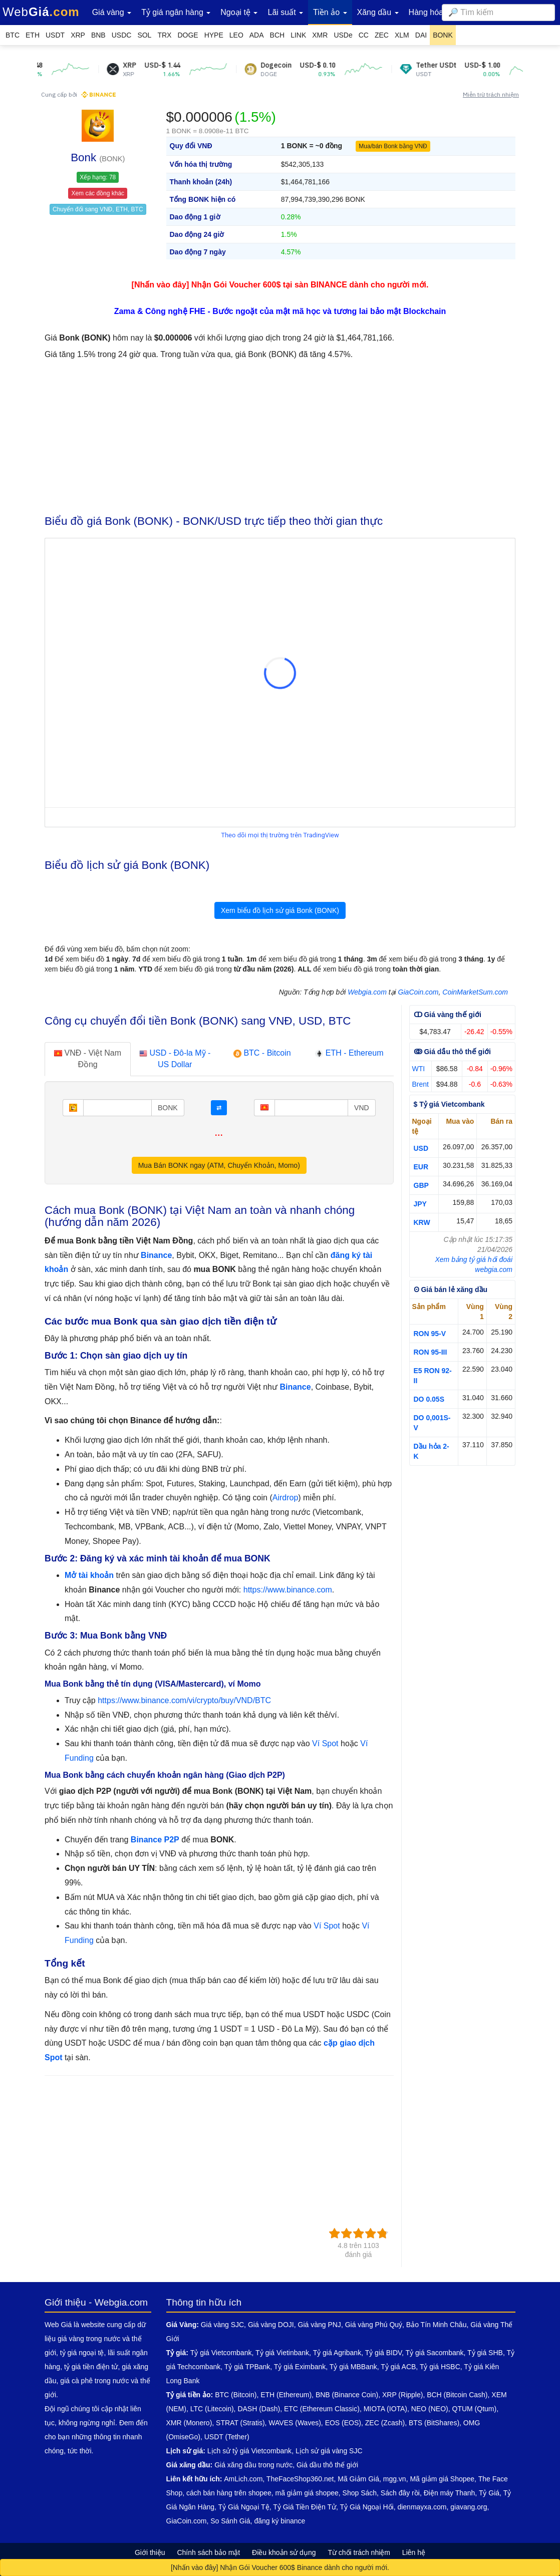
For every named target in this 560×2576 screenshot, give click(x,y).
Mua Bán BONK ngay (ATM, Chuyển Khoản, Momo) (219, 1165)
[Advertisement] (280, 435)
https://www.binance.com (287, 1589)
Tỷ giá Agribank (337, 2353)
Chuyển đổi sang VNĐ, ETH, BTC (98, 209)
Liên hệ (413, 2552)
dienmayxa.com (421, 2507)
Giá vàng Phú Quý (373, 2325)
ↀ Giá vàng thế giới (447, 1015)
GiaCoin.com (418, 992)
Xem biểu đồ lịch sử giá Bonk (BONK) (280, 910)
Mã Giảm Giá (358, 2479)
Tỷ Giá (489, 2493)
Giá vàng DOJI (271, 2325)
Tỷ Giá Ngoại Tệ (243, 2507)
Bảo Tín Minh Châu (436, 2325)
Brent (420, 1084)
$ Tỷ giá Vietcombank (449, 1104)
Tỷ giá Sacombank (435, 2353)
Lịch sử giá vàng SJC (329, 2451)
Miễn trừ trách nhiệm (491, 94)
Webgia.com (367, 992)
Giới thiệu (150, 2552)
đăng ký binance (279, 2521)
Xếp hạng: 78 (98, 177)
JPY (420, 1204)
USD (421, 1148)
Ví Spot (325, 1743)
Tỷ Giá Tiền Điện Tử (304, 2507)
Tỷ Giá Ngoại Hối (367, 2507)
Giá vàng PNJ (319, 2325)
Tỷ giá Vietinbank (282, 2353)
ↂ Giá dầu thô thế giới (452, 1052)
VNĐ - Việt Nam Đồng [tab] (87, 1059)
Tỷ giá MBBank (353, 2367)
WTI (418, 1069)
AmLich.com (243, 2479)
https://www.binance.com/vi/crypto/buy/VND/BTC (184, 1700)
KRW (422, 1222)
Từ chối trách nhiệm (359, 2552)
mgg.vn (394, 2479)
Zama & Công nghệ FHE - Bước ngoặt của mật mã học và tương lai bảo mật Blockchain (280, 311)
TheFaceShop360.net (300, 2479)
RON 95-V (430, 1334)
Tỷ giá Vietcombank (221, 2353)
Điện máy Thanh (449, 2493)
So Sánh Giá (230, 2521)
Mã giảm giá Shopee (442, 2479)
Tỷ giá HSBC (440, 2367)
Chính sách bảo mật (208, 2552)
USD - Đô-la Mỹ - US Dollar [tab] (174, 1059)
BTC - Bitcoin (262, 1053)
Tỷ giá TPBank (247, 2367)
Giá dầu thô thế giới (327, 2465)
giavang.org (468, 2507)
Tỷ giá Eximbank (300, 2367)
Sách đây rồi (400, 2493)
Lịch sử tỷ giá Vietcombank (249, 2451)
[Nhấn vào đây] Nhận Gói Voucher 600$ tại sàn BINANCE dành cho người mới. (280, 284)
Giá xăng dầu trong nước (253, 2465)
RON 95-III (430, 1352)
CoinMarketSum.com (475, 992)
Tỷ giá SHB (485, 2353)
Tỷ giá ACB (398, 2367)
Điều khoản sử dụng (284, 2552)
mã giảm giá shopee (306, 2493)
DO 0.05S (429, 1399)
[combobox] (498, 12)
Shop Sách (360, 2493)
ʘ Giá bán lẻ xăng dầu (451, 1289)
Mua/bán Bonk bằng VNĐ (393, 146)
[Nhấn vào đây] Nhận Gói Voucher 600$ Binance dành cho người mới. (280, 2567)
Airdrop (285, 1497)
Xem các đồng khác (97, 193)
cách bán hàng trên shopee (228, 2493)
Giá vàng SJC (222, 2325)
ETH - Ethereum (349, 1053)
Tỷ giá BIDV (383, 2353)
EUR (421, 1167)
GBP (421, 1185)
